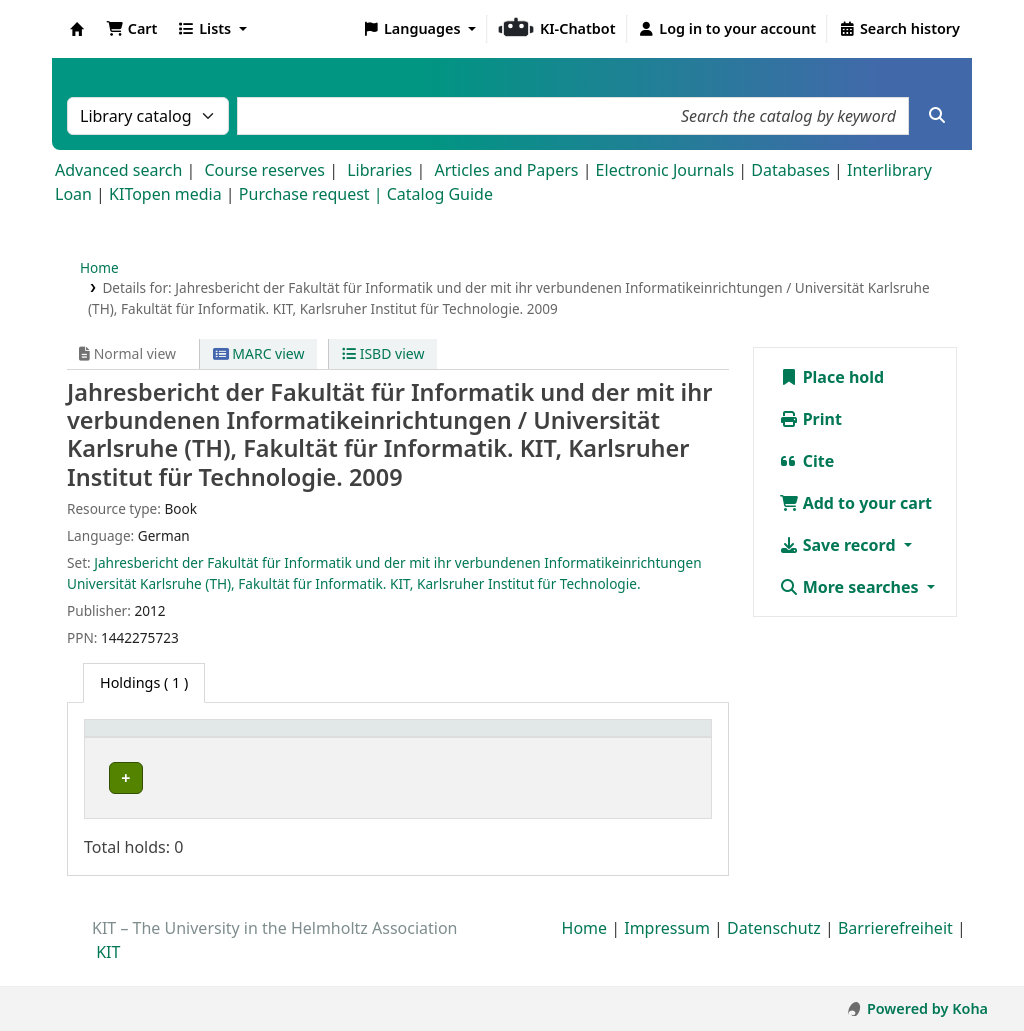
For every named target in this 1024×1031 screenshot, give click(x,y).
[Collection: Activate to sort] (298, 749)
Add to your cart (856, 503)
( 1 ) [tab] (144, 682)
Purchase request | (313, 194)
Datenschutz (774, 950)
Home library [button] (139, 759)
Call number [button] (549, 759)
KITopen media (165, 194)
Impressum (667, 950)
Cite (807, 461)
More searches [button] (851, 587)
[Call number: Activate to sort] (561, 749)
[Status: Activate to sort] (668, 749)
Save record (839, 545)
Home (99, 267)
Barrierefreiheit (895, 950)
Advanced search (118, 170)
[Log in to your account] (727, 29)
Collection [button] (288, 759)
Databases (790, 170)
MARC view (259, 353)
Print (810, 419)
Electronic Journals (665, 170)
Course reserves (264, 170)
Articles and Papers (506, 170)
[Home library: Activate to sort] (164, 749)
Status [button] (658, 759)
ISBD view (383, 353)
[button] (131, 29)
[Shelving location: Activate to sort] (425, 749)
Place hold (832, 377)
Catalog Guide (440, 194)
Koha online (77, 29)
